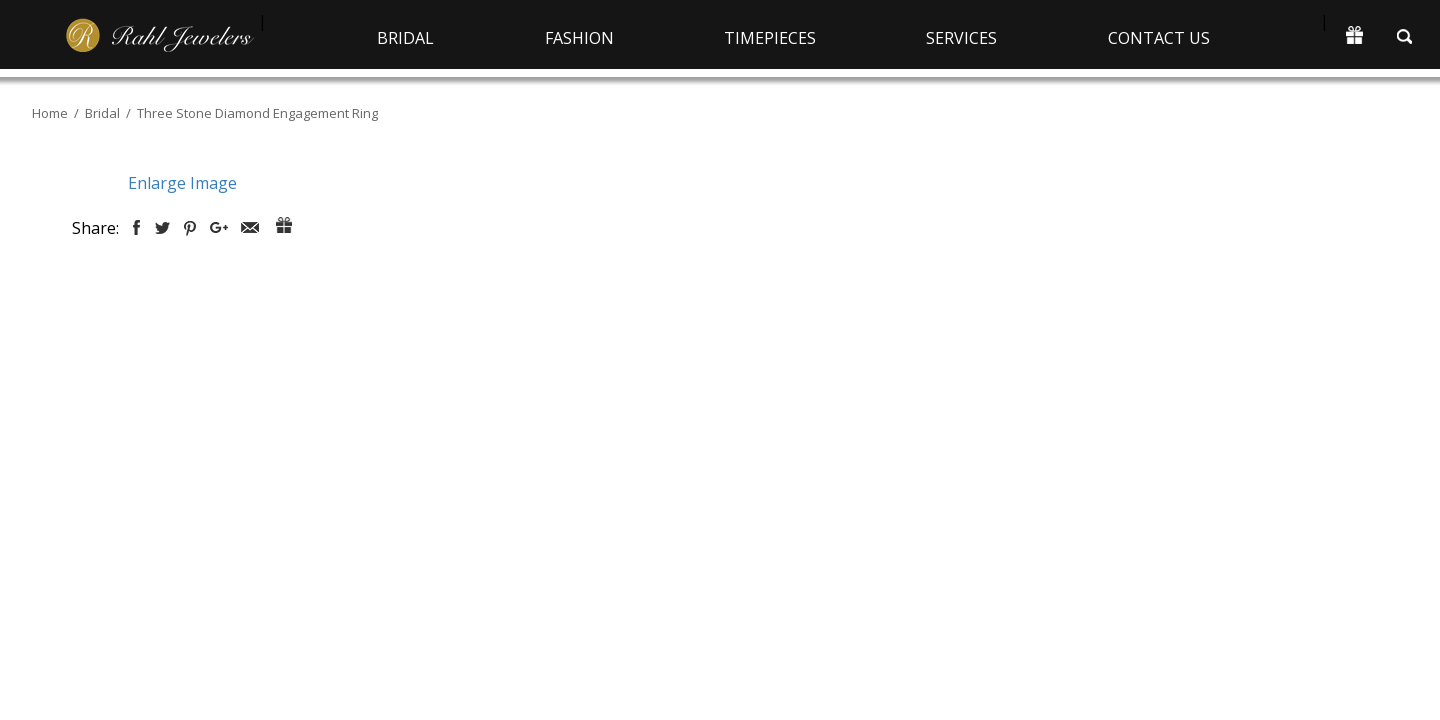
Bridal (405, 38)
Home (50, 113)
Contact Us (1159, 38)
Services (961, 38)
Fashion (579, 38)
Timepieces (770, 38)
